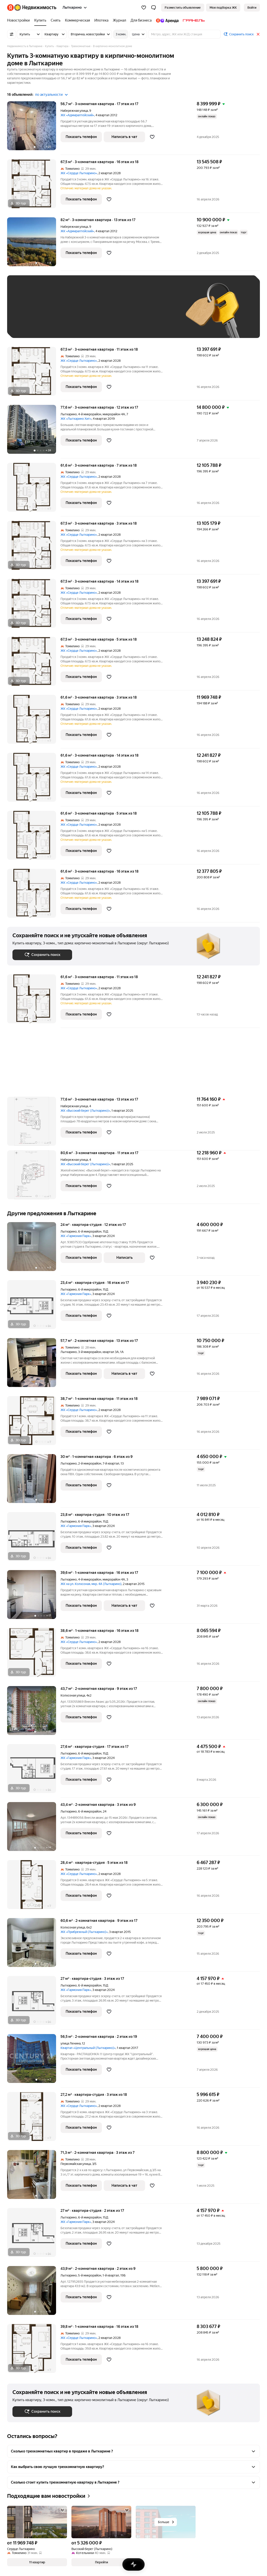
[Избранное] (144, 8)
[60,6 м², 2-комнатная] (34, 1945)
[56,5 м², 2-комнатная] (34, 2061)
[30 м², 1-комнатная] (34, 1481)
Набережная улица (74, 110)
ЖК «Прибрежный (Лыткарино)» (84, 1932)
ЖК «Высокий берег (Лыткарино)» (85, 1110)
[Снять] (56, 20)
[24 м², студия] (34, 1249)
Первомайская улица (76, 2164)
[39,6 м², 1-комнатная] (34, 1597)
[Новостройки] (19, 20)
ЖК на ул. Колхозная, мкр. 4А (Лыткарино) (91, 1584)
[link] (252, 8)
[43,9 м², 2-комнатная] (34, 2293)
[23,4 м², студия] (34, 1307)
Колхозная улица (73, 1695)
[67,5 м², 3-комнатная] (34, 186)
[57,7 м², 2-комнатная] (34, 1365)
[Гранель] (193, 20)
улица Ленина (71, 2043)
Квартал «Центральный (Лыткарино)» (88, 2048)
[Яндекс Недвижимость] (35, 7)
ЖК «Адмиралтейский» (77, 115)
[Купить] (40, 20)
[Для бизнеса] (141, 20)
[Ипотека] (101, 20)
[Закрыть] (258, 34)
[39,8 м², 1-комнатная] (34, 2348)
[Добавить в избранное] (152, 137)
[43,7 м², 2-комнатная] (34, 1713)
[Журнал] (119, 20)
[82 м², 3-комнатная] (34, 244)
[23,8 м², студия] (34, 1539)
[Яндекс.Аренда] (167, 20)
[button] (154, 8)
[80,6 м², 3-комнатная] (34, 1177)
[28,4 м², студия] (34, 1887)
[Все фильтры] (11, 34)
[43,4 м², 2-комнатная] (34, 1829)
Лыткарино (69, 414)
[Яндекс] (10, 7)
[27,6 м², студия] (34, 1771)
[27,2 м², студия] (34, 2119)
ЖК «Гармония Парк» (76, 1236)
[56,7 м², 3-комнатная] (34, 128)
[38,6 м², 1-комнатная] (34, 1655)
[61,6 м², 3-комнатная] (34, 489)
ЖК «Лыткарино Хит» (76, 418)
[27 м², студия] (34, 2003)
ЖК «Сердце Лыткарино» (79, 173)
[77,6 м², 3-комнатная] (34, 431)
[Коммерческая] (77, 20)
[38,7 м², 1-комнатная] (34, 1423)
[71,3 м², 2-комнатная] (34, 2177)
